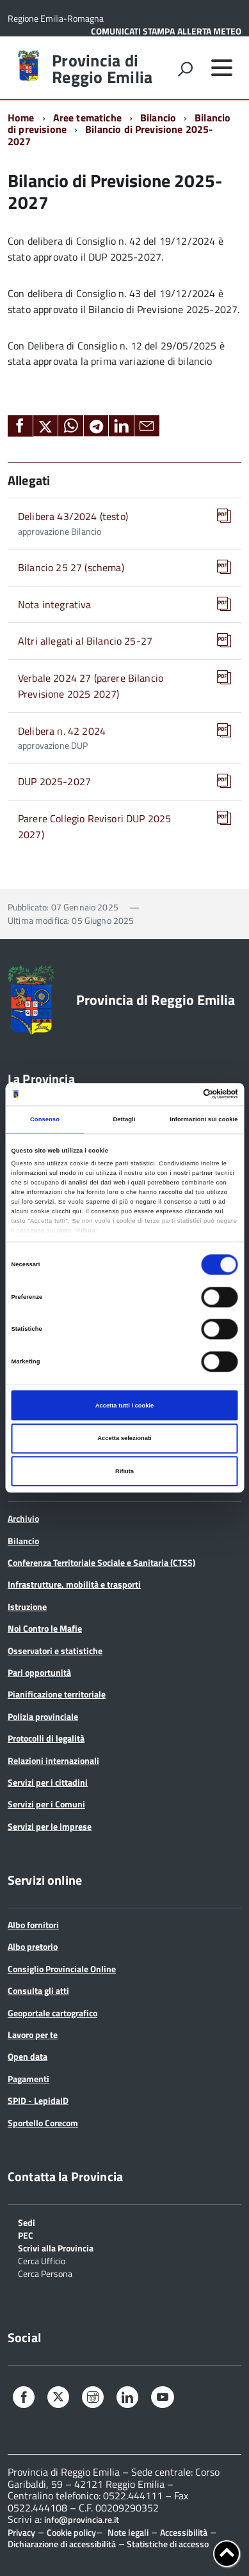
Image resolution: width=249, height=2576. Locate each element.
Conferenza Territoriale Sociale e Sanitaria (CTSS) (101, 1562)
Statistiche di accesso (167, 2543)
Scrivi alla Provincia (55, 2247)
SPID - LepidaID (38, 2100)
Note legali (128, 2532)
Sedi (26, 2222)
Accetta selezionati (124, 1438)
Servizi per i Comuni (46, 1804)
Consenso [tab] (45, 1119)
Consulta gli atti (38, 1990)
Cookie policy (71, 2532)
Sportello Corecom (43, 2122)
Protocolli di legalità (46, 1738)
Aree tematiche (87, 117)
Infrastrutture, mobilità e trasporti (74, 1584)
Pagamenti (28, 2078)
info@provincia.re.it (81, 2520)
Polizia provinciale (43, 1716)
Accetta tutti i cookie (124, 1405)
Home (21, 117)
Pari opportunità (39, 1672)
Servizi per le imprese (50, 1826)
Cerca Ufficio (41, 2260)
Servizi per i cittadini (48, 1782)
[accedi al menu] (221, 67)
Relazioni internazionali (53, 1760)
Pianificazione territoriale (57, 1694)
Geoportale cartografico (52, 2013)
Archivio (23, 1518)
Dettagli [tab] (124, 1119)
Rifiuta (124, 1471)
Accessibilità (183, 2532)
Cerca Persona (45, 2273)
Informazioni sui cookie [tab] (203, 1119)
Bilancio (158, 117)
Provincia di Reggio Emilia (102, 69)
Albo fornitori (33, 1924)
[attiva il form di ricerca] (185, 69)
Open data (27, 2056)
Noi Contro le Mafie (45, 1628)
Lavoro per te (33, 2034)
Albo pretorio (33, 1946)
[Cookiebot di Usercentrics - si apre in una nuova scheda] (182, 1094)
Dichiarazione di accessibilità (62, 2543)
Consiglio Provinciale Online (62, 1968)
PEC (25, 2234)
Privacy (21, 2532)
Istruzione (27, 1606)
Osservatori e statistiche (55, 1650)
